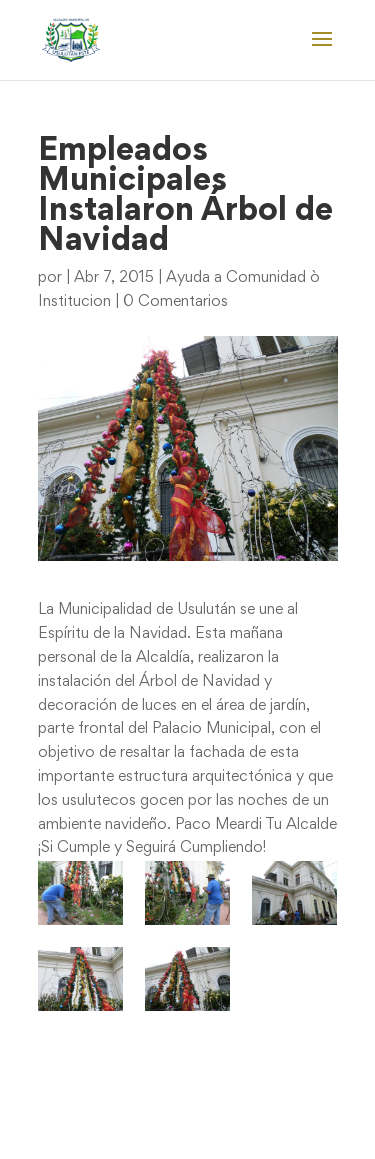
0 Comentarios (175, 302)
